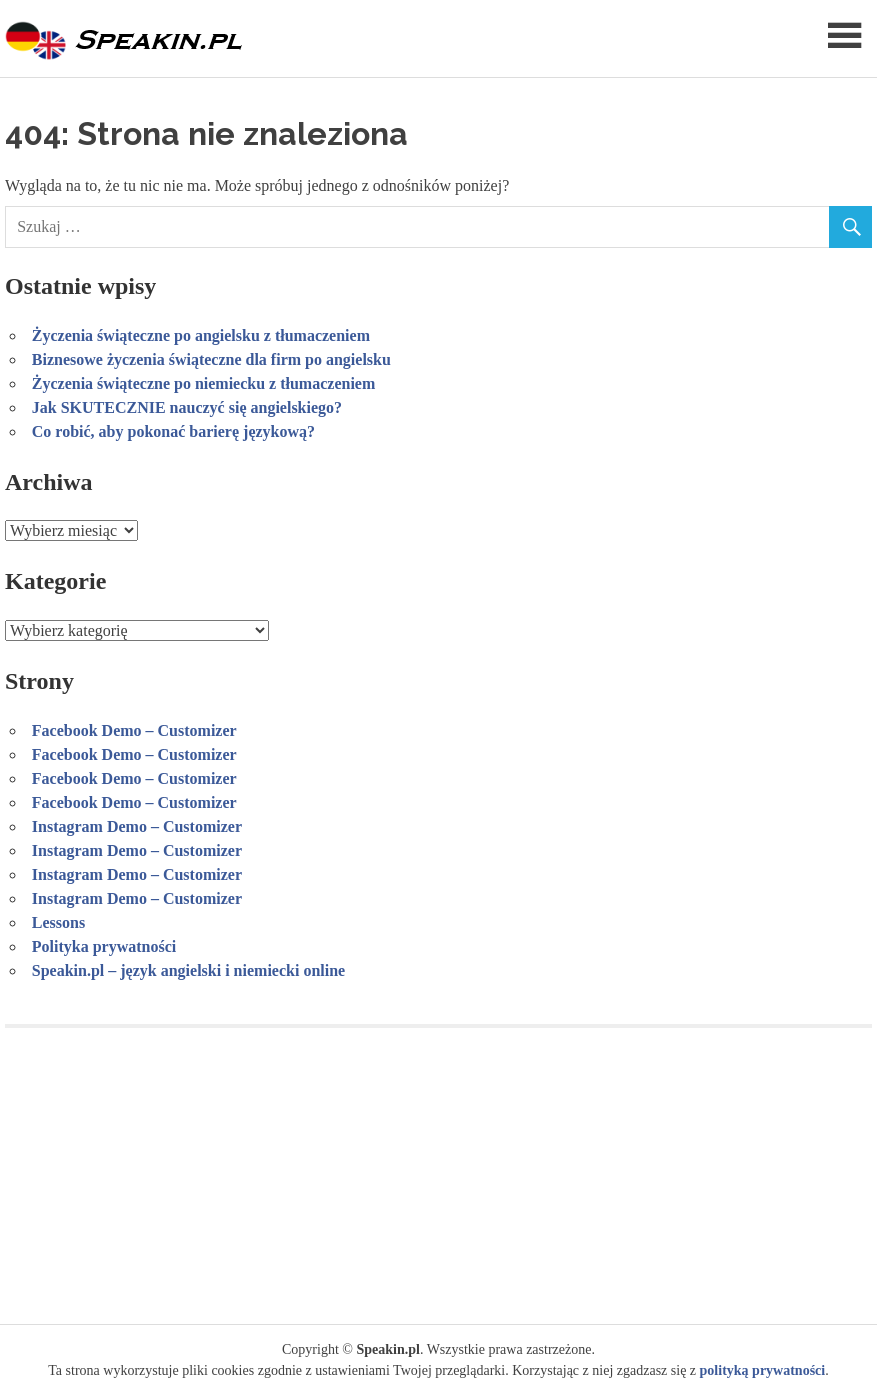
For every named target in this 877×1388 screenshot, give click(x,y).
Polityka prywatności (104, 946)
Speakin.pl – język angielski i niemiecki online (188, 970)
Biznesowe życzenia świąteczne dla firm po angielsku (211, 359)
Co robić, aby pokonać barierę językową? (173, 431)
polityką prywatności (763, 1370)
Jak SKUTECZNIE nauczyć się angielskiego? (187, 407)
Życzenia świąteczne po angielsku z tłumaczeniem (201, 335)
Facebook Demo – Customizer (134, 730)
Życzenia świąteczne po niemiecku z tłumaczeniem (203, 383)
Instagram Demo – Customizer (137, 826)
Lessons (58, 922)
